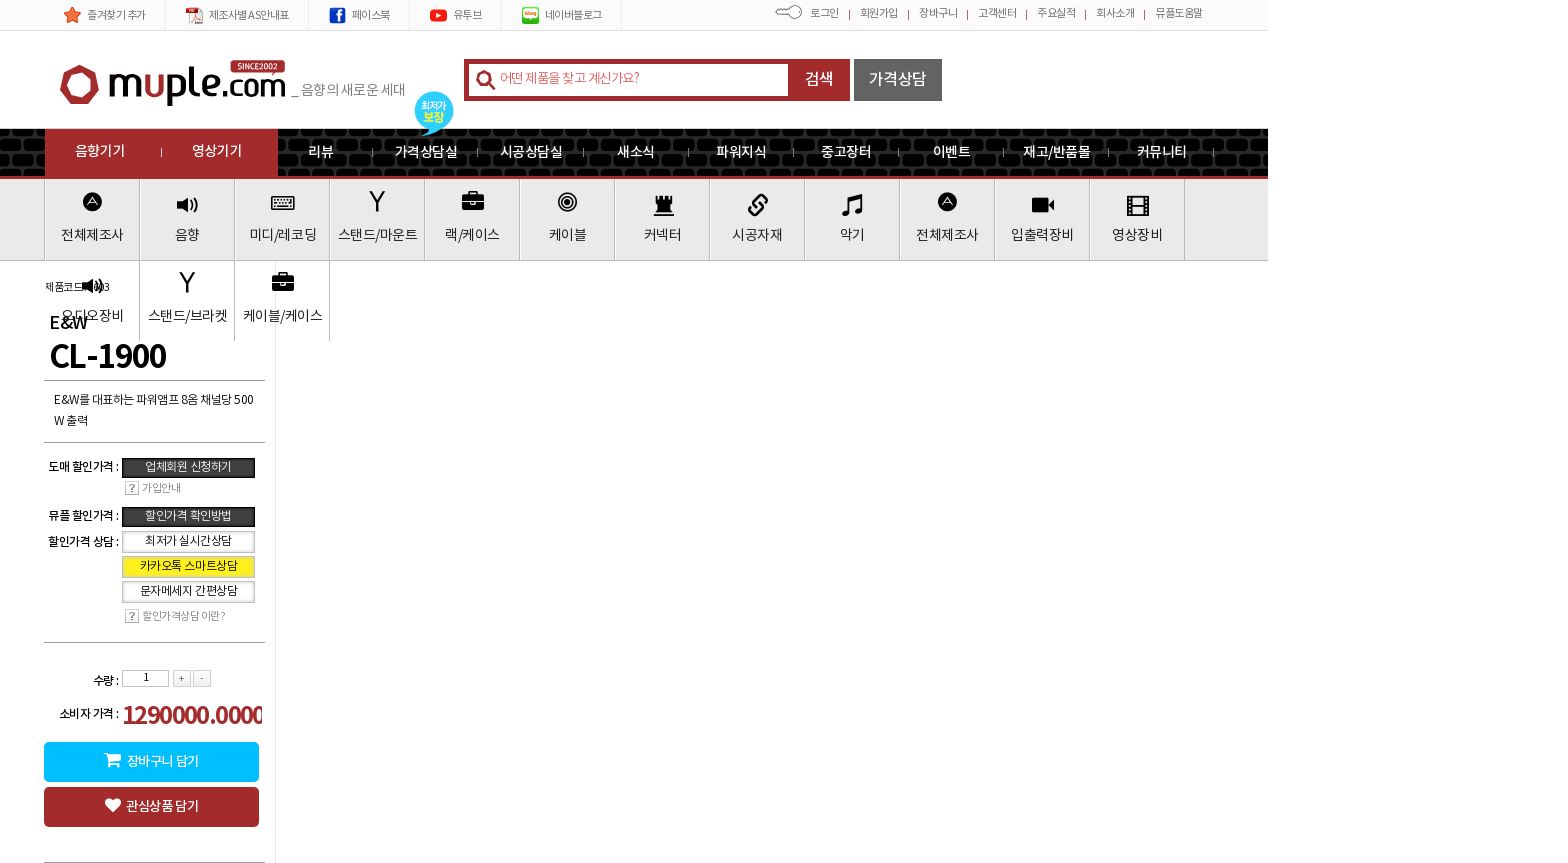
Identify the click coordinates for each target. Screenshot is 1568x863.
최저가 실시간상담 (188, 541)
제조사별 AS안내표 (237, 15)
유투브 (456, 15)
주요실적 (1056, 13)
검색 (819, 80)
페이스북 (359, 15)
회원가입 (879, 13)
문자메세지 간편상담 (188, 591)
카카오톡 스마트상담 (188, 566)
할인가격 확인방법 (188, 516)
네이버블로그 (562, 15)
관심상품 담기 (151, 806)
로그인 (824, 13)
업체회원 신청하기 (188, 467)
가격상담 (898, 80)
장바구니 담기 (151, 760)
